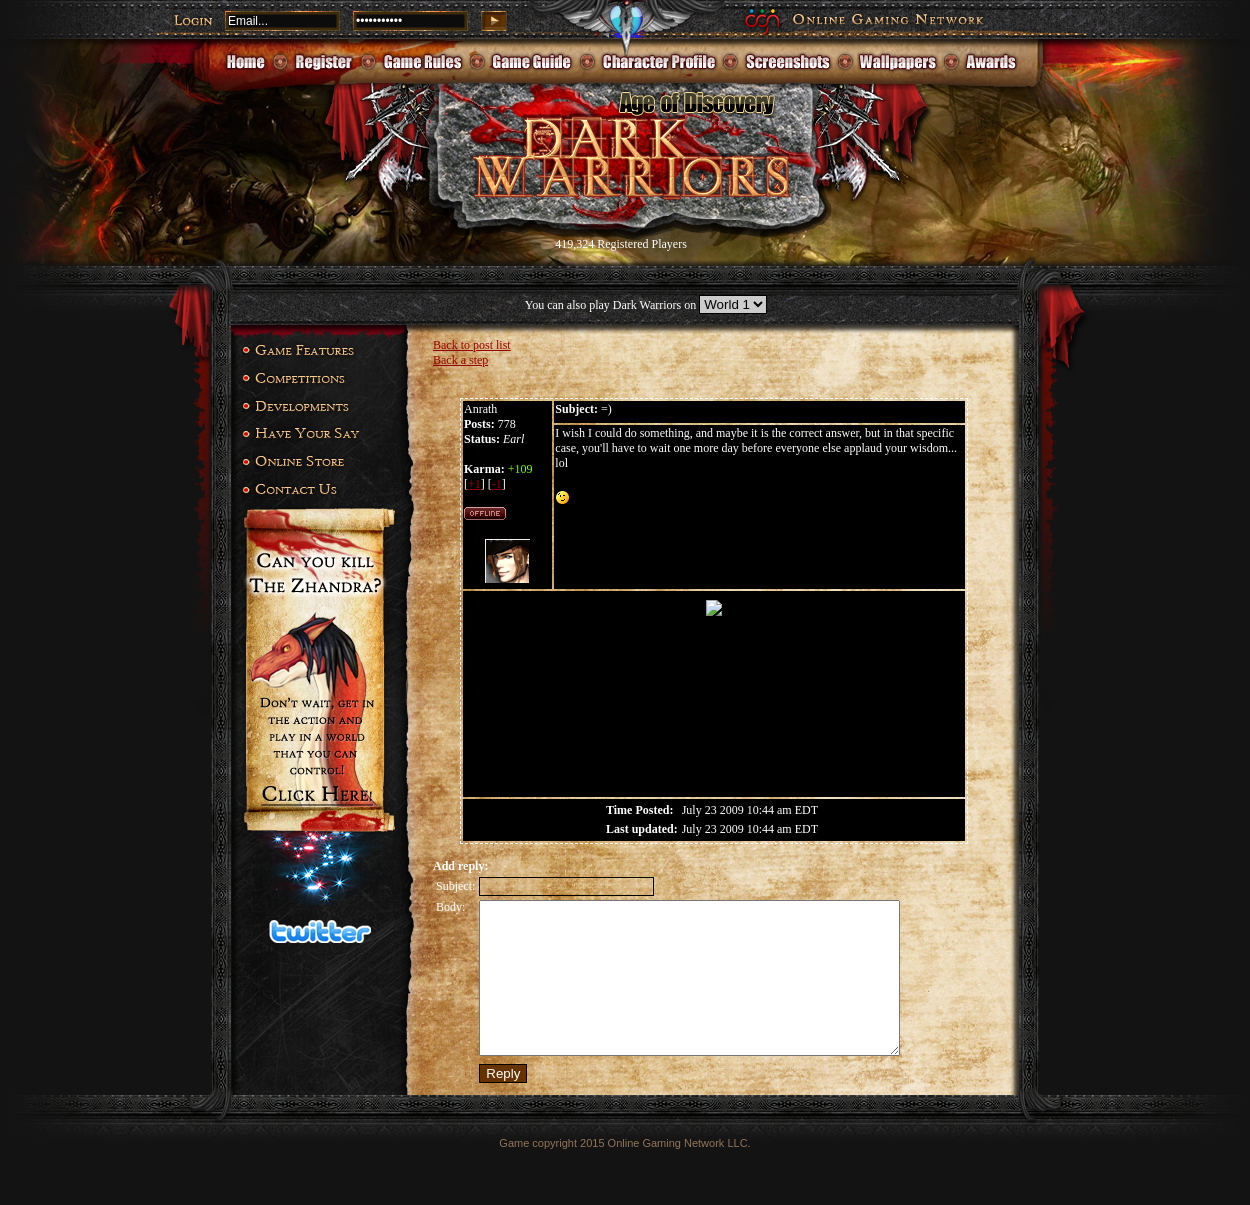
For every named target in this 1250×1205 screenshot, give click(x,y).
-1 (497, 484)
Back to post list (472, 345)
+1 (474, 484)
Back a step (460, 360)
